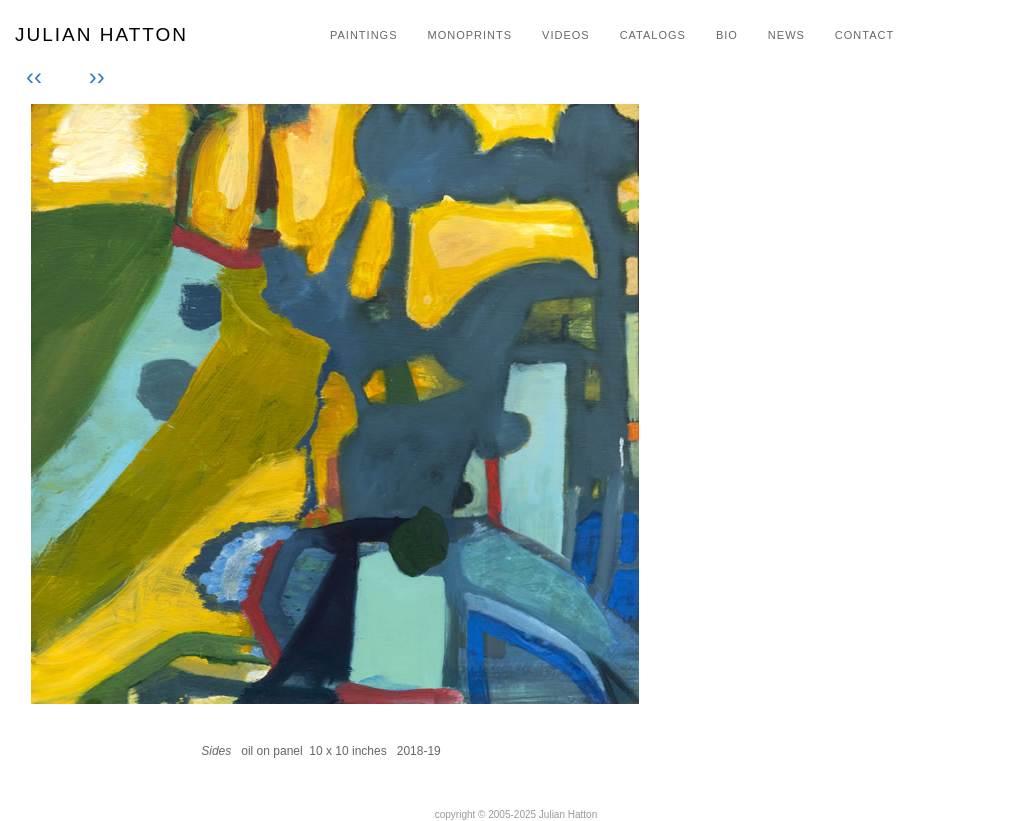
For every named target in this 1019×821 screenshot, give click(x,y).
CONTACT (864, 35)
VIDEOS (566, 35)
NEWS (786, 35)
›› (93, 76)
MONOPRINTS (469, 35)
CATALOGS (653, 35)
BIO (727, 35)
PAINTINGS (363, 35)
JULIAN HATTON (101, 34)
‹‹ (37, 76)
